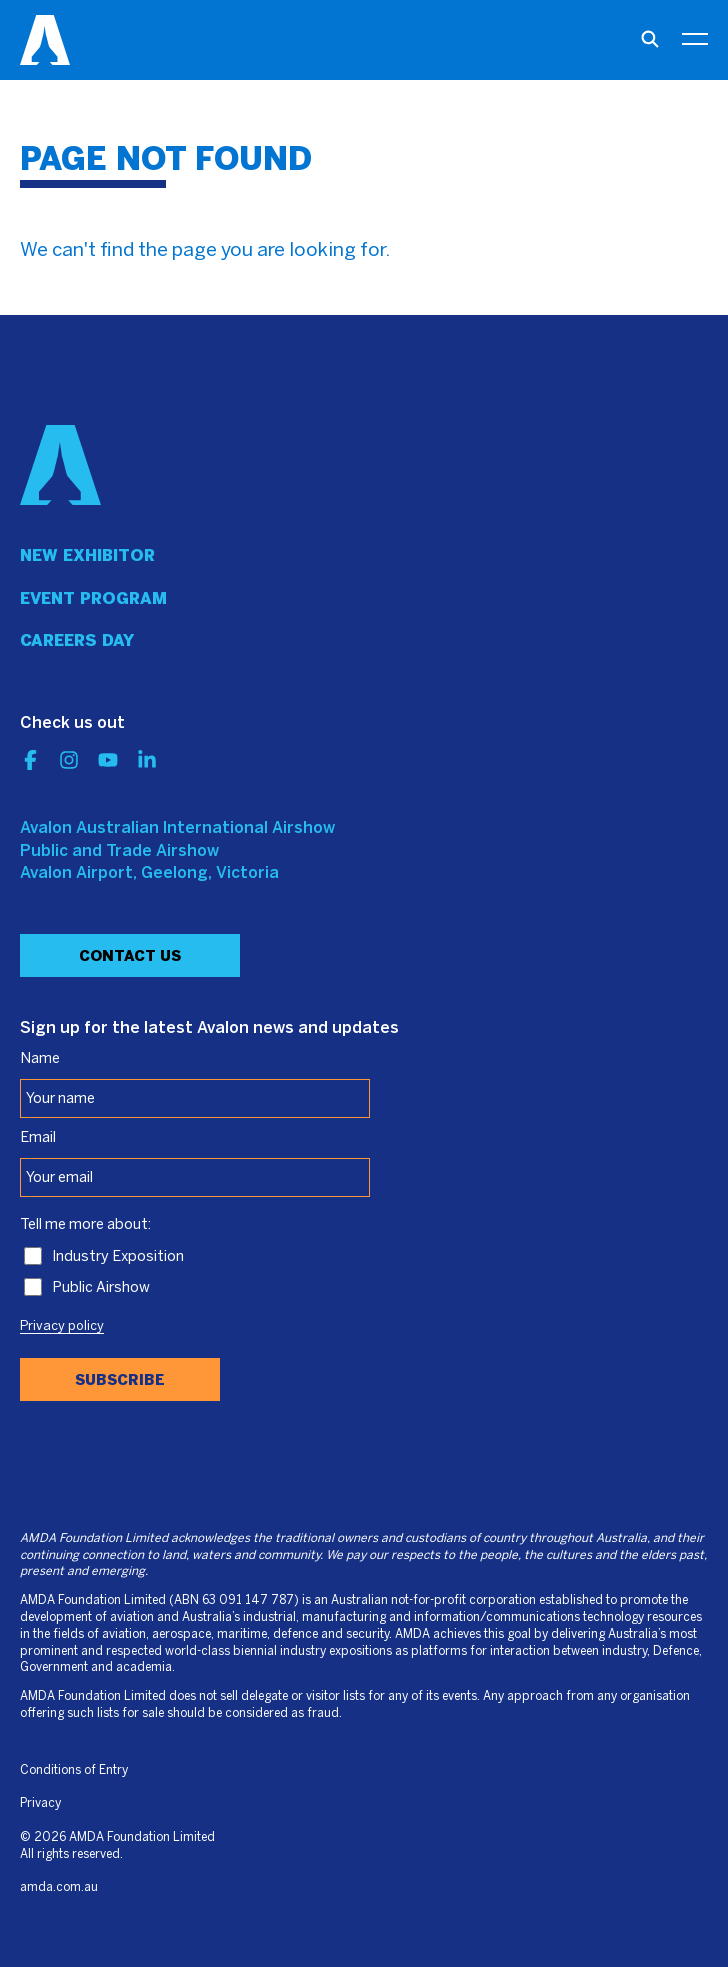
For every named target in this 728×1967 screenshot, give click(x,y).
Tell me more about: (85, 1225)
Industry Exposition (118, 1257)
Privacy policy (62, 1327)
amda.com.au (59, 1887)
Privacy (40, 1803)
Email (38, 1138)
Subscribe (120, 1380)
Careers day (77, 640)
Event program (93, 598)
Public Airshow (101, 1288)
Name (40, 1059)
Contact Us (130, 956)
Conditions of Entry (74, 1770)
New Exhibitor (87, 555)
